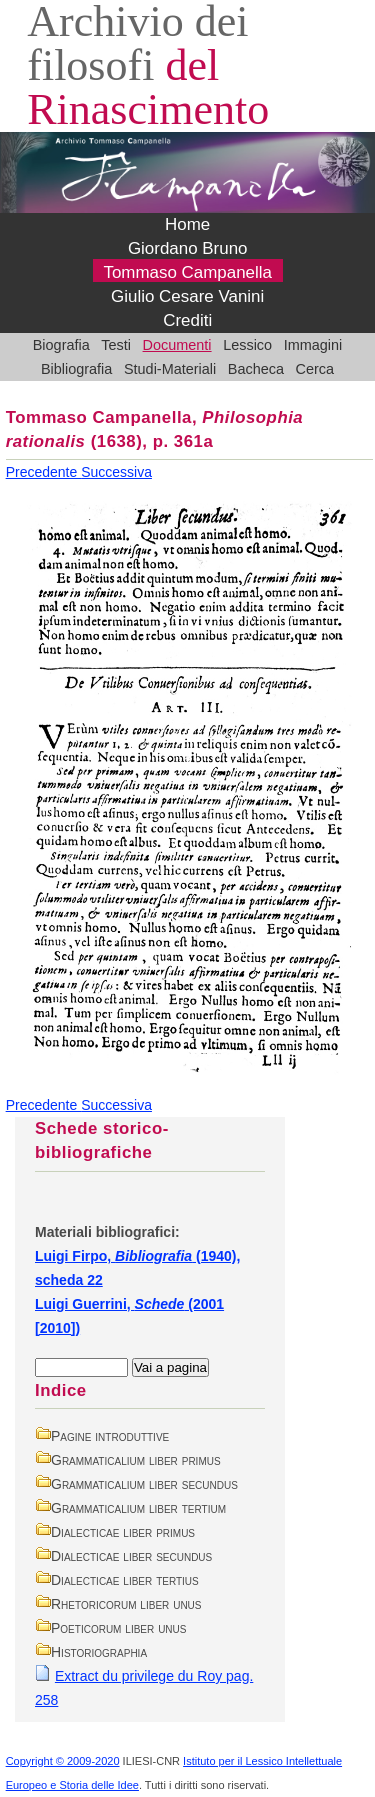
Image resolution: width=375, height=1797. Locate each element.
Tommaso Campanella (187, 272)
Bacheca (256, 369)
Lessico (247, 345)
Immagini (313, 345)
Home (187, 224)
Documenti (177, 345)
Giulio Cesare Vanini (187, 296)
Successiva (116, 472)
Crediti (187, 320)
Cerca (315, 369)
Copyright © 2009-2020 (63, 1761)
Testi (116, 345)
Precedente (44, 472)
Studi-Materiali (170, 369)
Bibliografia (76, 369)
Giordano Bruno (188, 248)
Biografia (61, 345)
